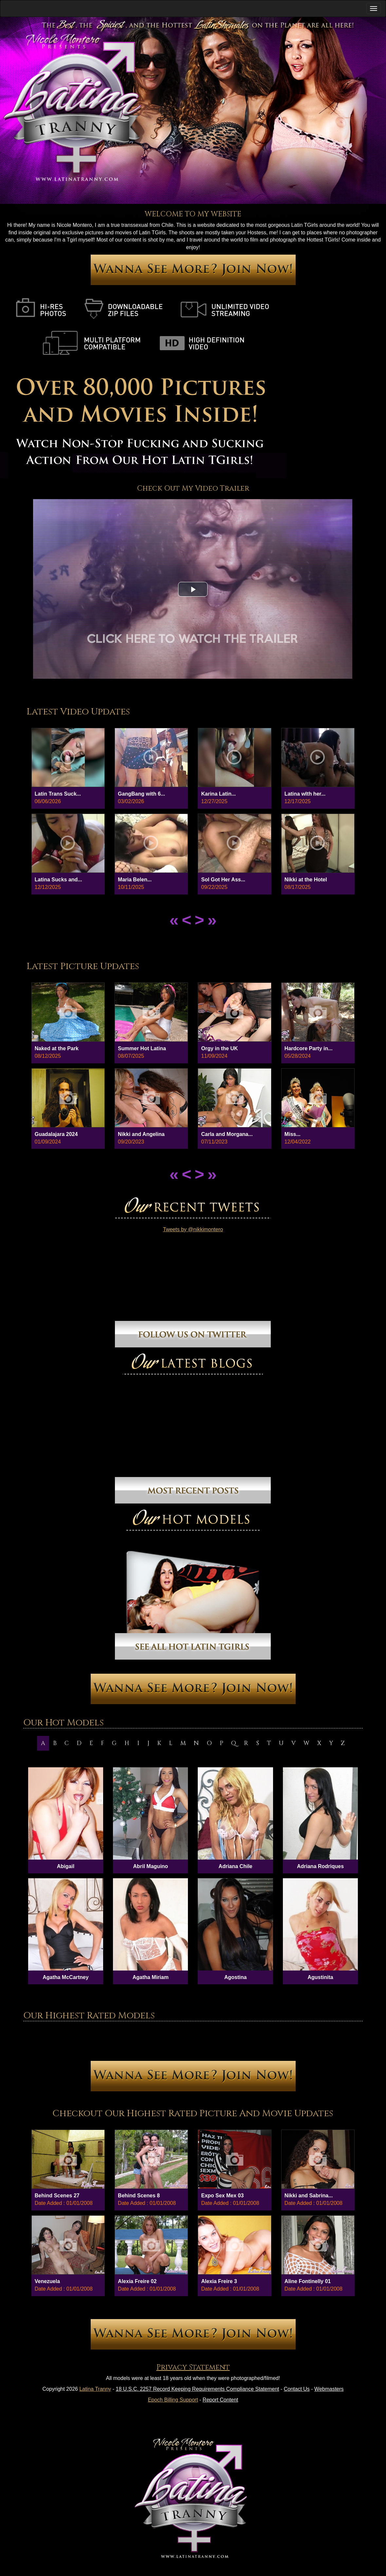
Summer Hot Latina (142, 1048)
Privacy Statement (193, 2367)
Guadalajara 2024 (56, 1134)
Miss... (293, 1134)
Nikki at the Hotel (306, 879)
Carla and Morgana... (226, 1134)
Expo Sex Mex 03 (222, 2195)
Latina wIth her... (305, 794)
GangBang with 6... (141, 794)
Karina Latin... (218, 794)
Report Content (220, 2400)
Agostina (235, 1977)
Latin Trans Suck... (58, 794)
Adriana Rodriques (320, 1866)
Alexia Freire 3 (219, 2281)
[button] (193, 589)
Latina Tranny (95, 2389)
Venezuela (47, 2281)
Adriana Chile (235, 1866)
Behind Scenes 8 (139, 2195)
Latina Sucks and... (58, 879)
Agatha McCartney (65, 1977)
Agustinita (320, 1977)
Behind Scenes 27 (57, 2195)
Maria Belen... (135, 879)
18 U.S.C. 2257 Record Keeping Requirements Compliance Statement (197, 2389)
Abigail (65, 1866)
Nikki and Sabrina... (309, 2195)
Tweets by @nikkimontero (193, 1229)
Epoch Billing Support (173, 2400)
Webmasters (329, 2389)
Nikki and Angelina (141, 1134)
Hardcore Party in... (309, 1048)
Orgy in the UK (219, 1048)
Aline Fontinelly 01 (308, 2281)
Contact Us (297, 2389)
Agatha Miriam (151, 1977)
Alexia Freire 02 (137, 2281)
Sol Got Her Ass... (223, 879)
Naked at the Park (57, 1048)
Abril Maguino (150, 1866)
